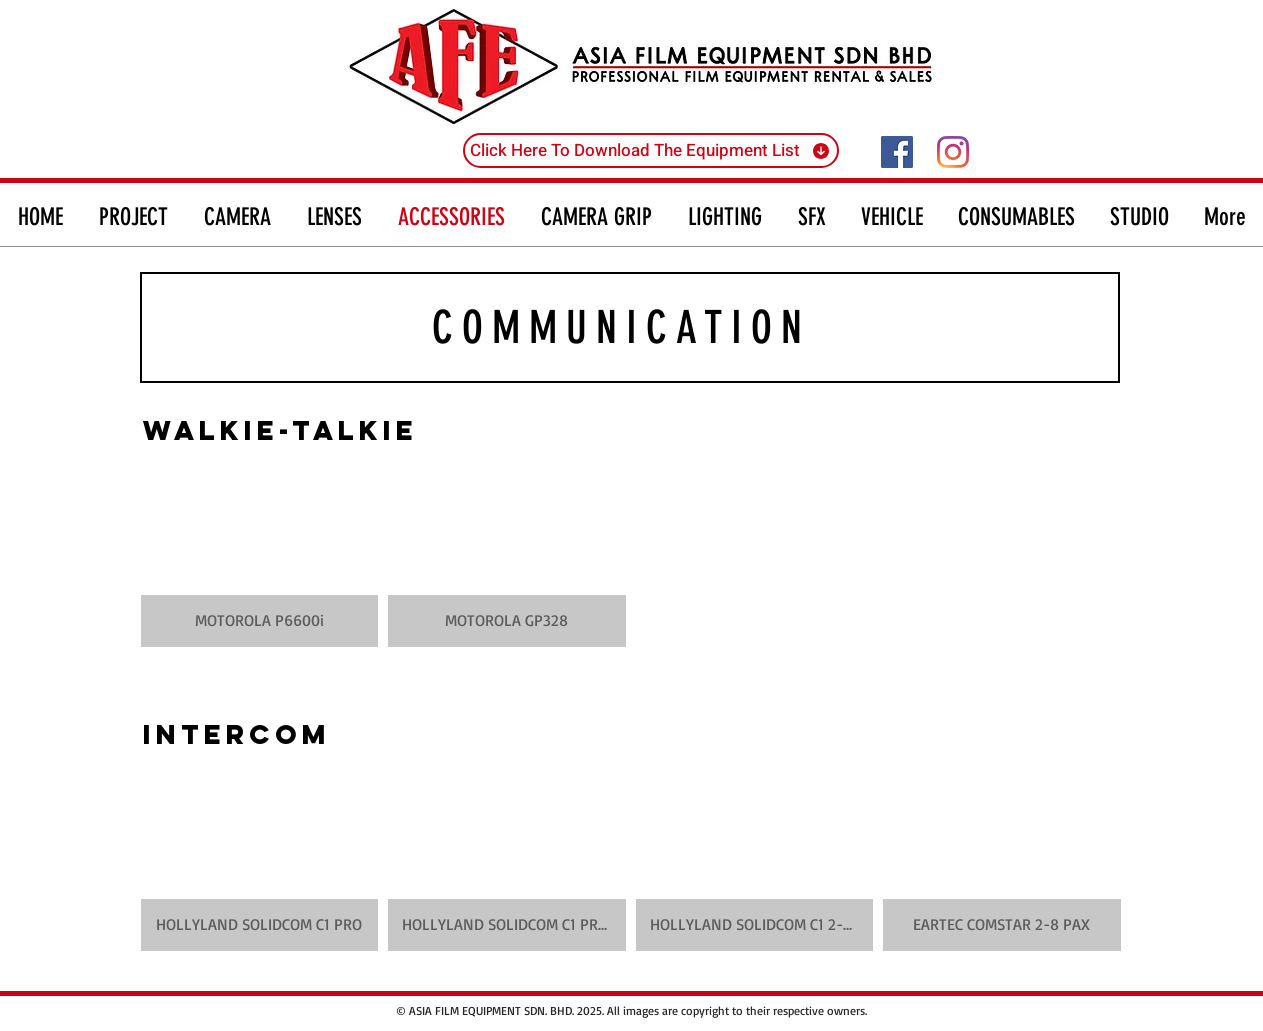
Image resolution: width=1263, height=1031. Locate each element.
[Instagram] (953, 152)
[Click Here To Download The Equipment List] (651, 150)
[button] (260, 552)
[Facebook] (897, 152)
